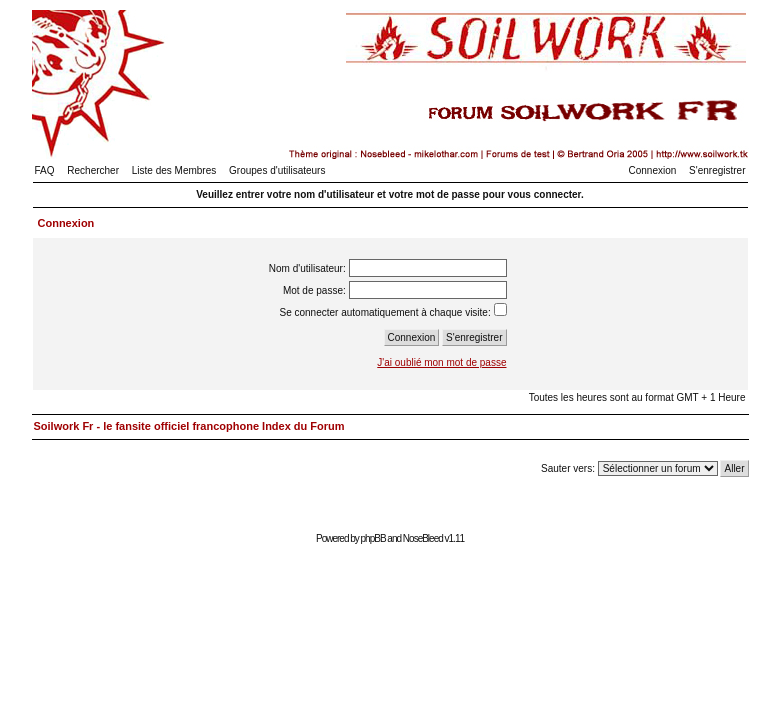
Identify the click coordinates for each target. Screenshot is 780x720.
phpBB (373, 538)
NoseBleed (423, 538)
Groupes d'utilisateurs (277, 170)
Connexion (653, 170)
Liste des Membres (174, 170)
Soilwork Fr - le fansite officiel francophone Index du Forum (189, 426)
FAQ (45, 170)
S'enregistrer (717, 170)
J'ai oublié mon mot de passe (441, 362)
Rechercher (93, 170)
